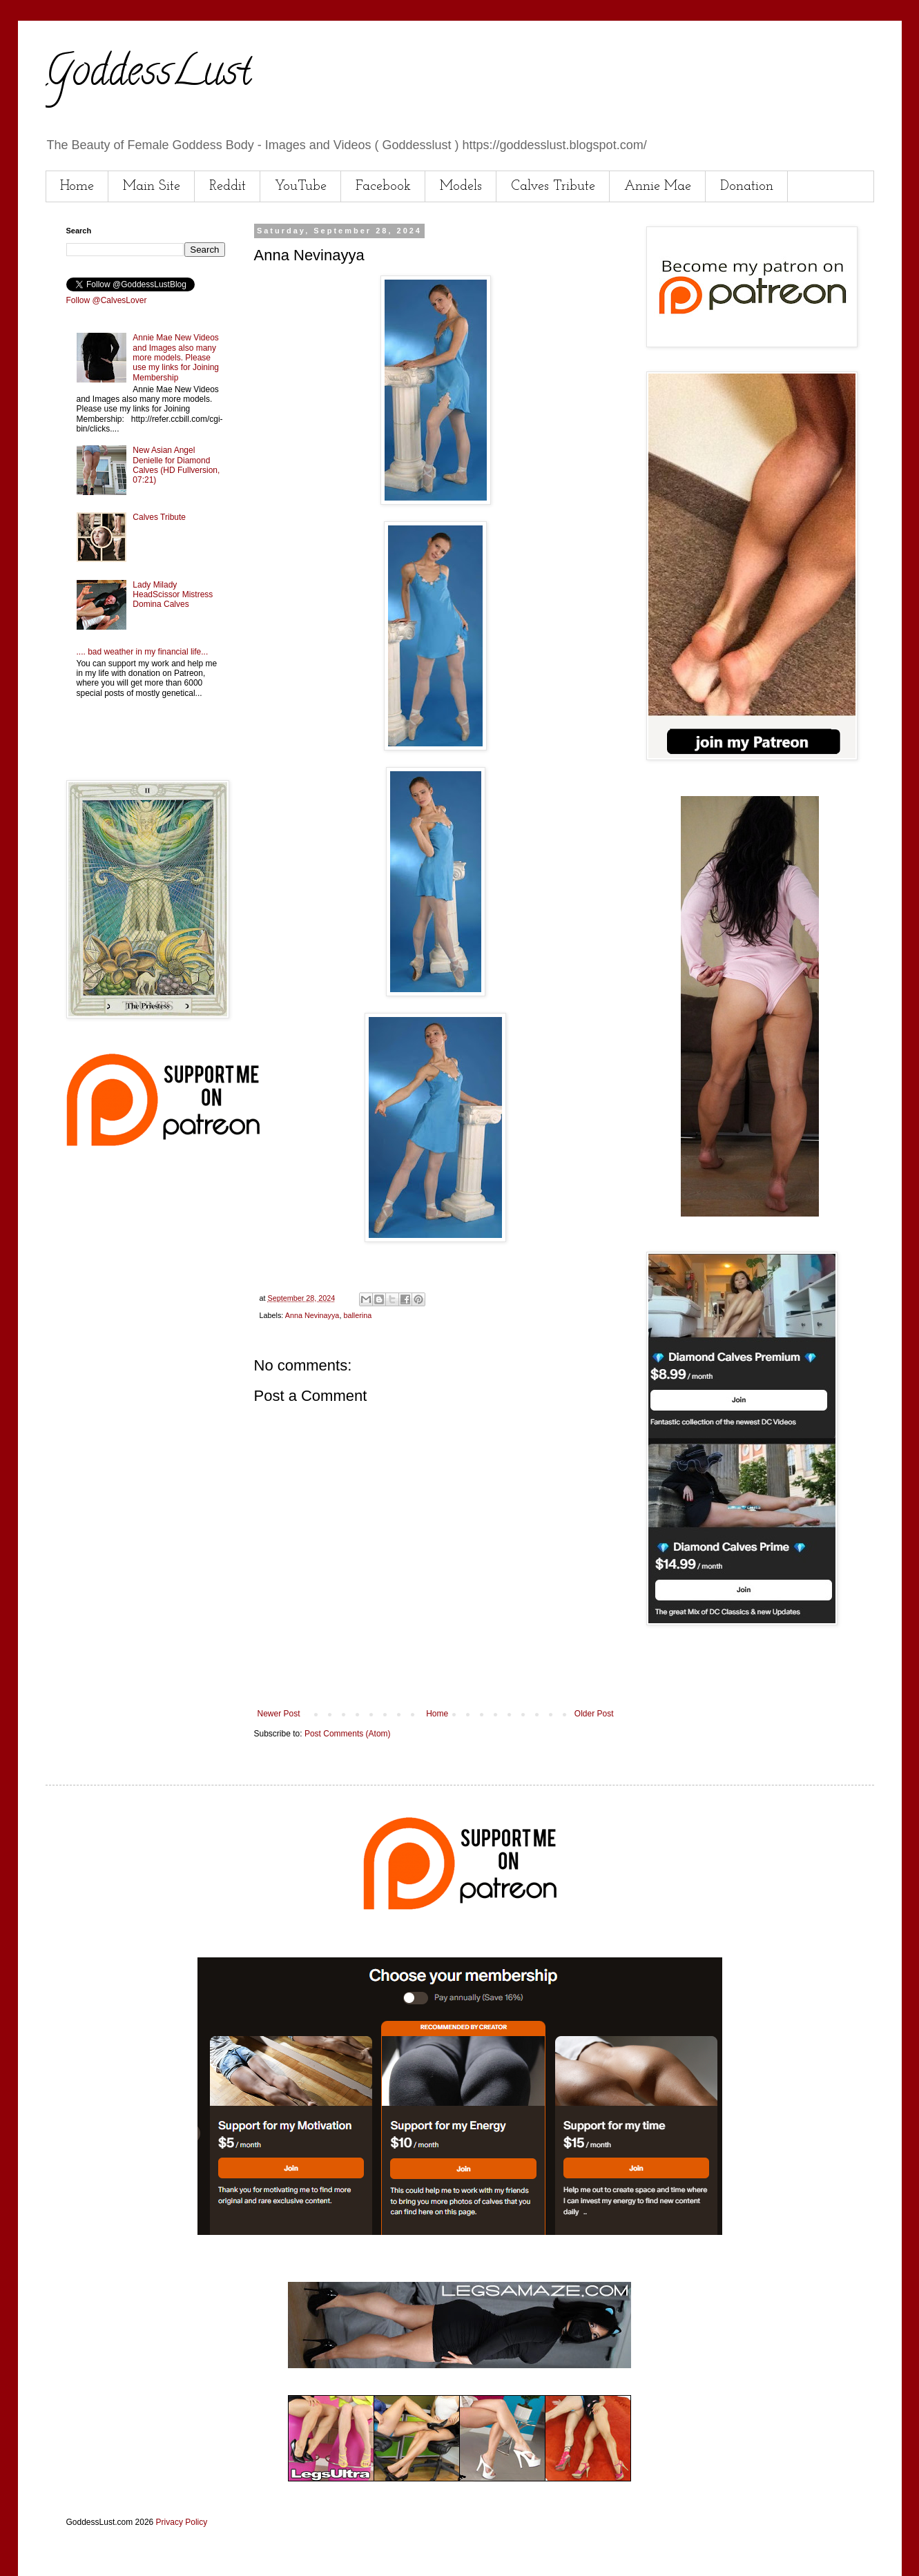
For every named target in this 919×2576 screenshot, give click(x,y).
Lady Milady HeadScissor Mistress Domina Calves (173, 595)
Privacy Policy (182, 2522)
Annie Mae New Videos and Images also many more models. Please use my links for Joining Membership (176, 357)
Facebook (383, 186)
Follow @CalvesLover (106, 300)
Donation (746, 186)
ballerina (357, 1315)
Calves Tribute (553, 186)
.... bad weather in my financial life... (143, 652)
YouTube (301, 186)
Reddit (227, 186)
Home (77, 186)
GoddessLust (148, 75)
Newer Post (279, 1713)
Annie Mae (657, 186)
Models (461, 186)
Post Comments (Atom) (347, 1734)
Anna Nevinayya (312, 1315)
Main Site (151, 186)
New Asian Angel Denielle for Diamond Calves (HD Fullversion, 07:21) (176, 465)
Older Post (594, 1713)
